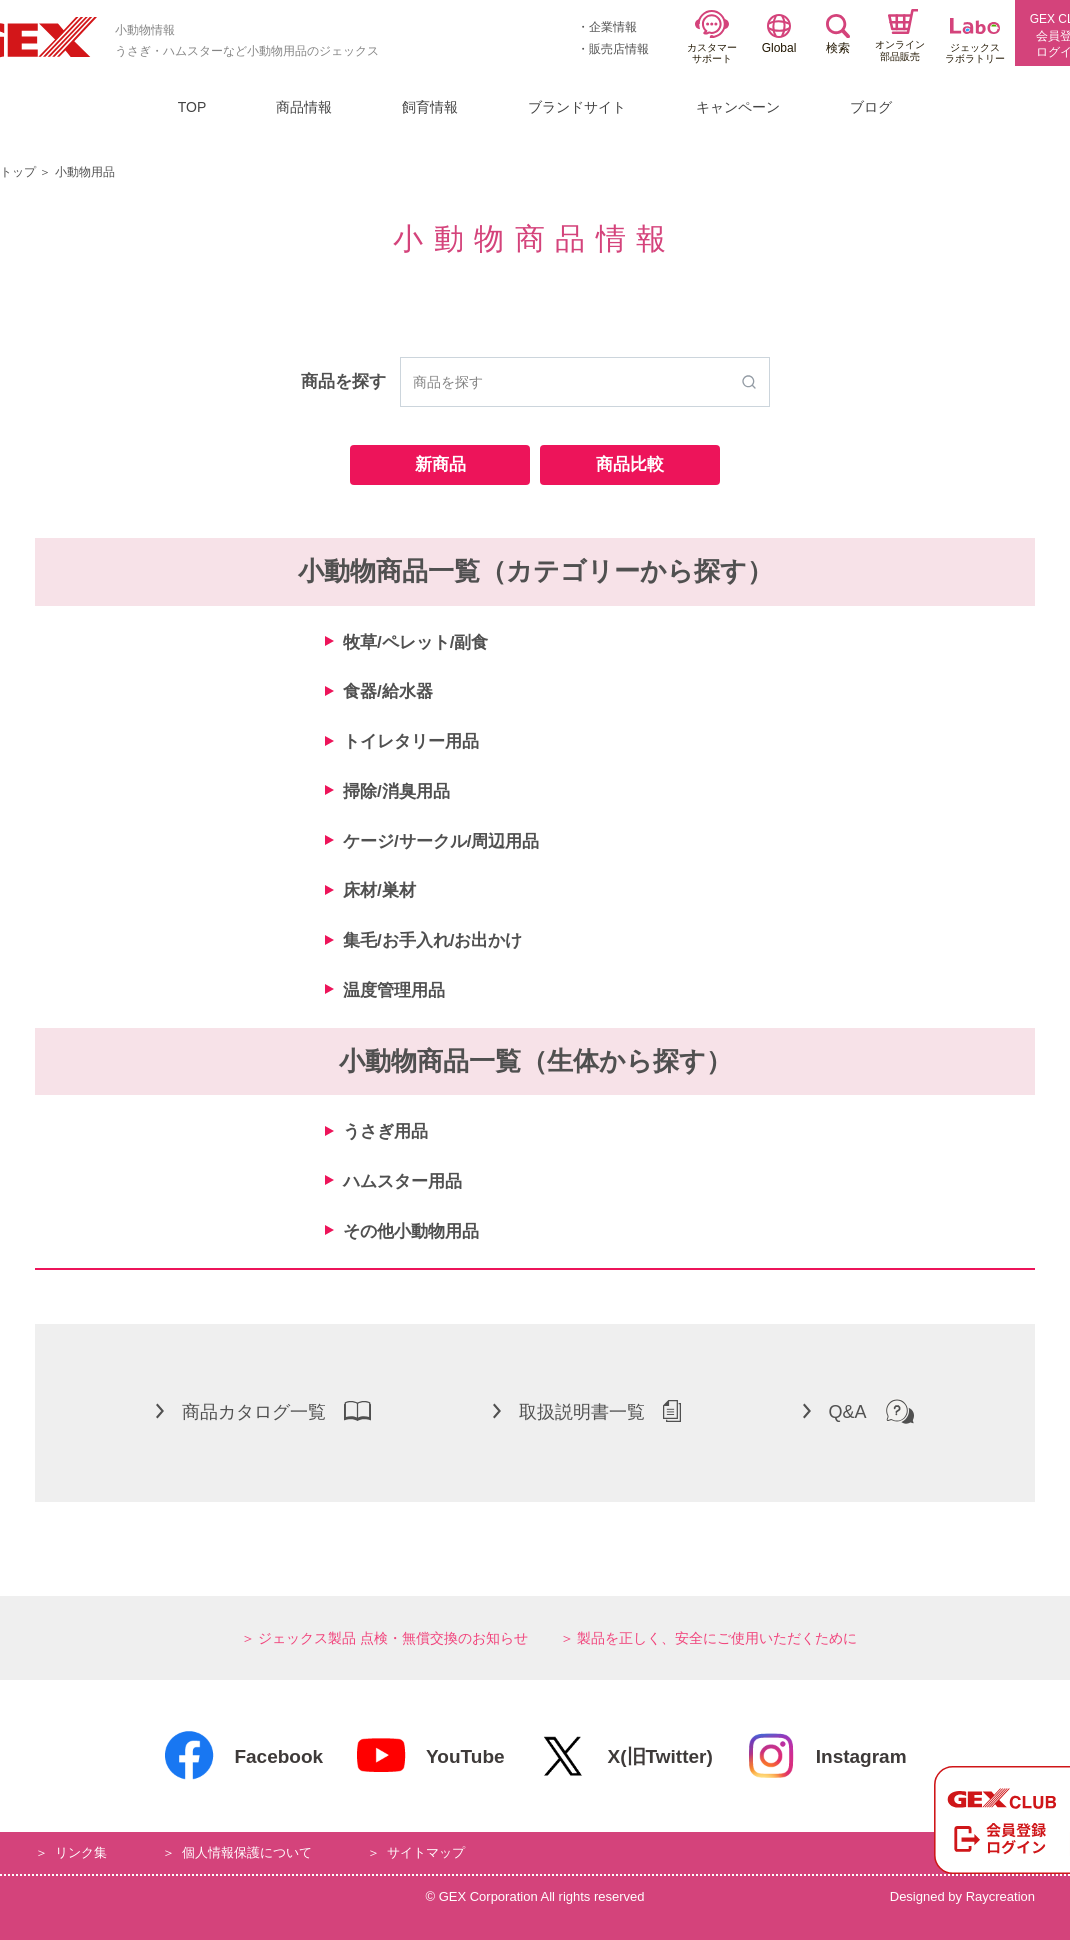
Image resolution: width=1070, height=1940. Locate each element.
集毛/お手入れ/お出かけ (432, 940)
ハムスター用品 (402, 1181)
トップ (18, 172)
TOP (192, 107)
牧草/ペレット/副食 (415, 642)
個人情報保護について (247, 1852)
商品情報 (304, 107)
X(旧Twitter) (625, 1756)
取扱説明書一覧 (587, 1411)
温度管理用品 (394, 990)
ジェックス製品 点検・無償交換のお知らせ (393, 1638)
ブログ (871, 107)
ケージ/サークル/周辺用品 (441, 841)
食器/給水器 (388, 691)
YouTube (429, 1756)
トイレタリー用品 (411, 741)
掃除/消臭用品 (396, 791)
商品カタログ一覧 (263, 1411)
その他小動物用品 (411, 1231)
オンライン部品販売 (900, 35)
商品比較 (630, 464)
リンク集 (81, 1852)
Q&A (858, 1411)
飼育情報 (430, 107)
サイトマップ (426, 1852)
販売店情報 (619, 49)
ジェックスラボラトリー (975, 41)
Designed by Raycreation (962, 1896)
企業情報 (613, 27)
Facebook (243, 1756)
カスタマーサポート (712, 37)
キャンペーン (738, 107)
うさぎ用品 (385, 1131)
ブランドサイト (577, 107)
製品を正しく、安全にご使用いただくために (717, 1638)
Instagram (826, 1756)
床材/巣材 (379, 890)
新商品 (440, 464)
